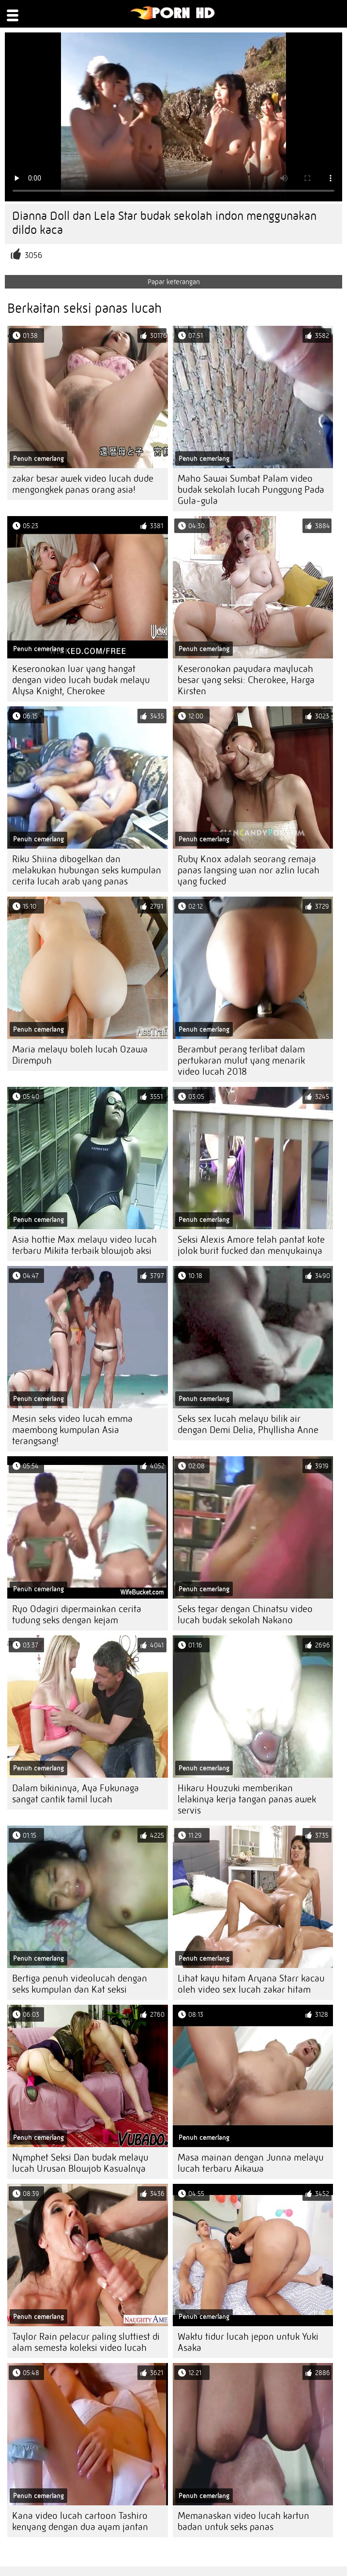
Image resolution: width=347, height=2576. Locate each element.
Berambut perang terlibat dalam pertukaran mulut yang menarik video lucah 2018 (241, 1060)
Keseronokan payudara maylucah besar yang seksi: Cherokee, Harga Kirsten (246, 680)
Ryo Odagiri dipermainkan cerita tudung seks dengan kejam (76, 1614)
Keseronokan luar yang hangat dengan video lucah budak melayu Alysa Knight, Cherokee (81, 680)
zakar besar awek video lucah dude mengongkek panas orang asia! (82, 484)
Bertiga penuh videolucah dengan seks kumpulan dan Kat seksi (79, 1984)
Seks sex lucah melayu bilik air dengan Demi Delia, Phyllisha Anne (248, 1424)
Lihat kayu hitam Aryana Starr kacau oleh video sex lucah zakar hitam (251, 1984)
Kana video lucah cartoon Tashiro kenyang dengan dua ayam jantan (80, 2521)
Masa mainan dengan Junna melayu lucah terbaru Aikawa (251, 2163)
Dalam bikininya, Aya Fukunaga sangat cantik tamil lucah (75, 1794)
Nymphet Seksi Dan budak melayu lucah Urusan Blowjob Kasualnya (80, 2163)
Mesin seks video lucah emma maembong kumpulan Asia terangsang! (72, 1430)
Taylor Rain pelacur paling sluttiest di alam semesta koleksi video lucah (86, 2342)
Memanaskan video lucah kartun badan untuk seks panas (243, 2521)
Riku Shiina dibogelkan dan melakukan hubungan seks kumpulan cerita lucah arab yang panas (86, 870)
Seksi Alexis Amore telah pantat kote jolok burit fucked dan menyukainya (251, 1245)
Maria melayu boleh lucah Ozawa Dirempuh (80, 1055)
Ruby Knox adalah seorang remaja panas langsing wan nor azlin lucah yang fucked (248, 870)
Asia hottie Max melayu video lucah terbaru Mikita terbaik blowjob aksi (84, 1245)
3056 (33, 255)
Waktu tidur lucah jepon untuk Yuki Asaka (248, 2342)
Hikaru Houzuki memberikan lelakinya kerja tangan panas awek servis (247, 1799)
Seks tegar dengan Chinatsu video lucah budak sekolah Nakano (245, 1614)
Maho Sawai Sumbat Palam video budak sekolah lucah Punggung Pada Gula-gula (251, 489)
